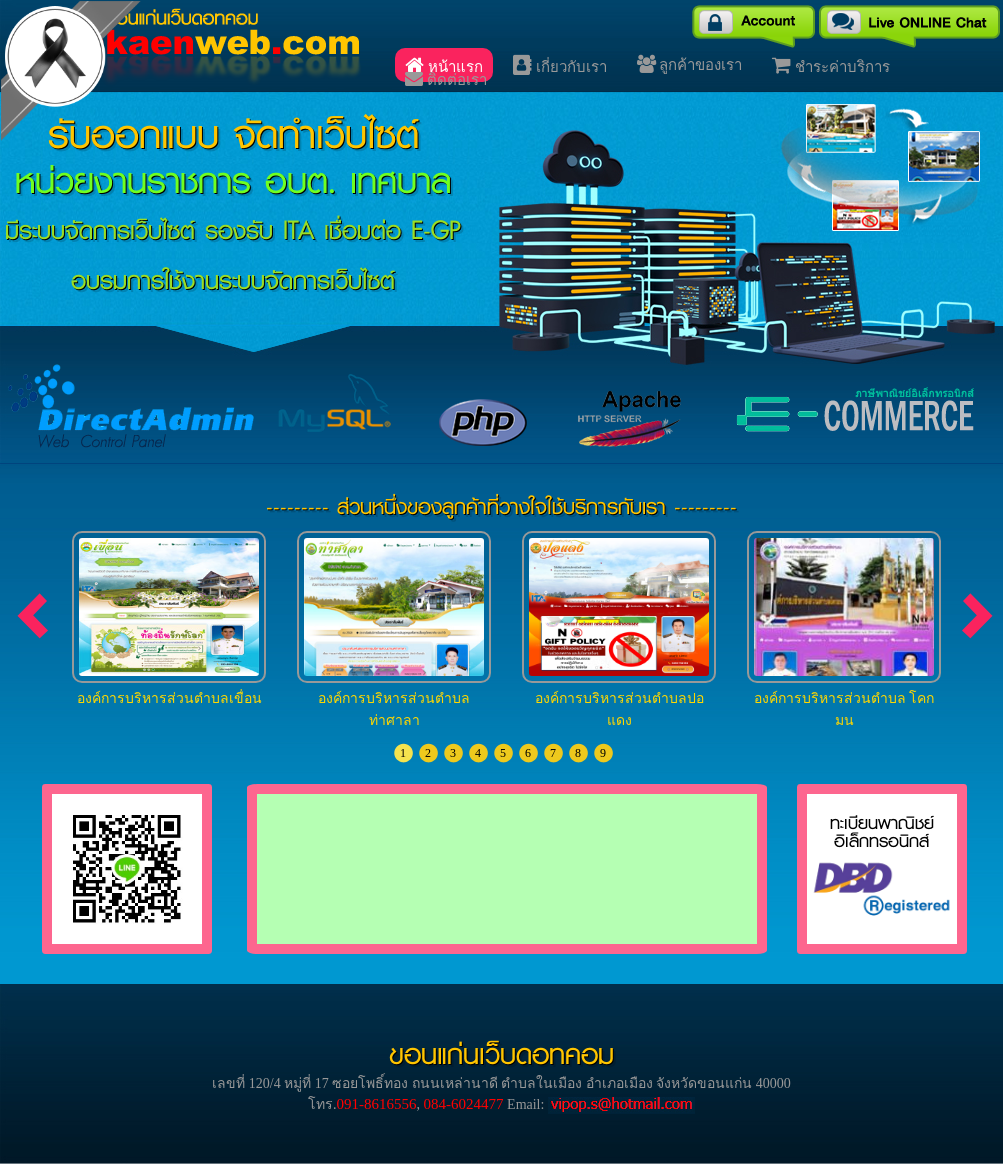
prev (34, 615)
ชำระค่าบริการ (831, 65)
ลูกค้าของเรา (690, 64)
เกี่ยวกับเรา (560, 65)
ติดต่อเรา (446, 79)
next (979, 615)
